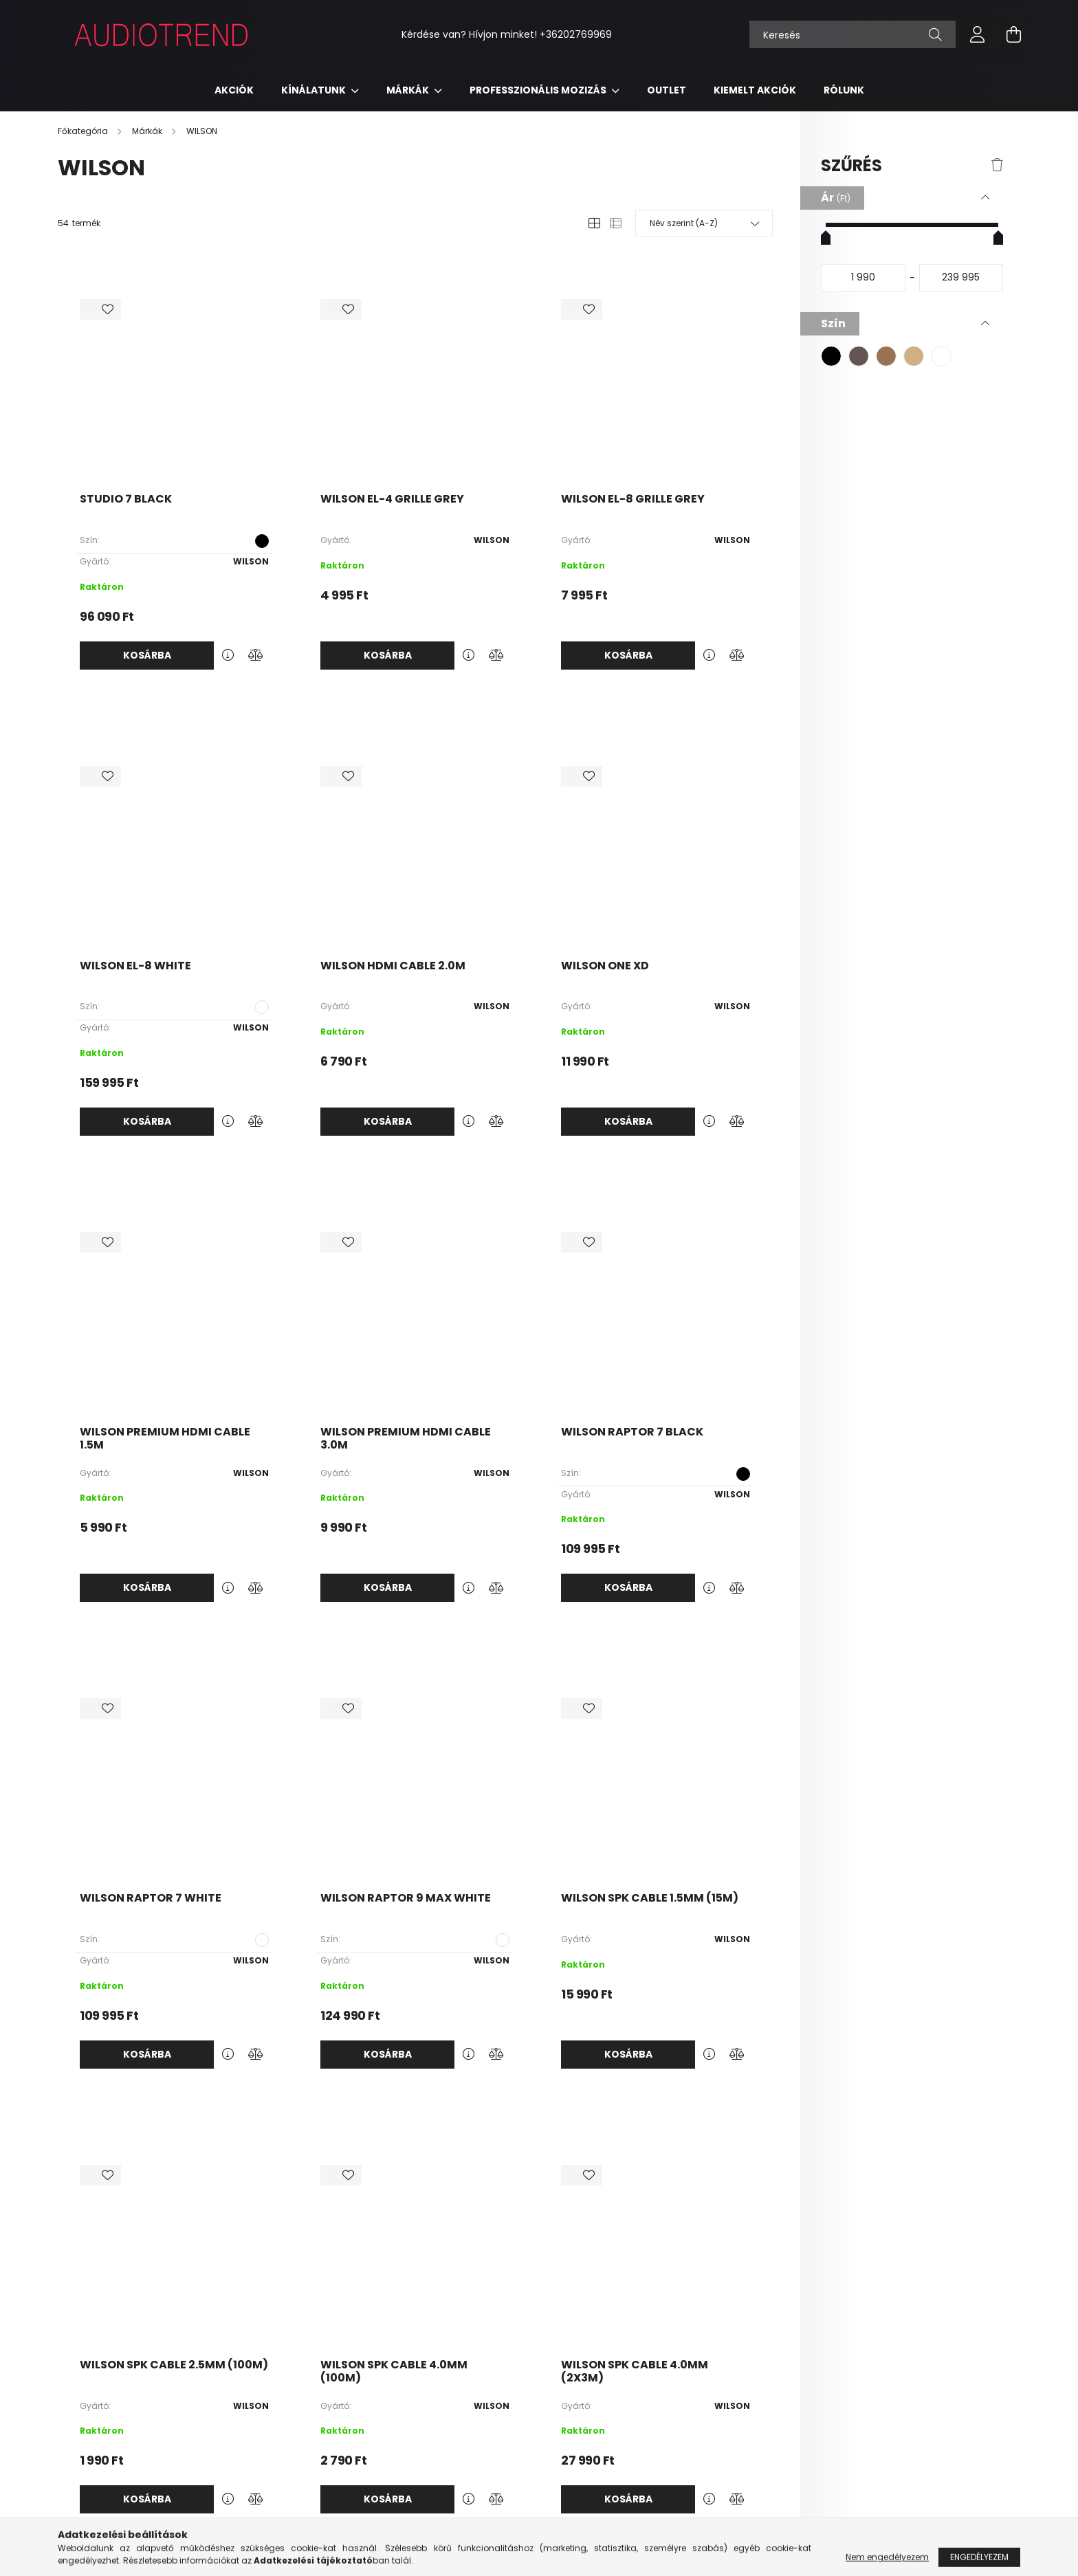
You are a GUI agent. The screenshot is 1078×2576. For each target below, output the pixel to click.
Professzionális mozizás (539, 90)
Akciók (234, 90)
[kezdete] (863, 277)
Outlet (666, 90)
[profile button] (977, 34)
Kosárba (147, 655)
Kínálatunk (314, 90)
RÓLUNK (844, 90)
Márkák (408, 90)
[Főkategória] (84, 131)
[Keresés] (852, 34)
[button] (831, 356)
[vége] (961, 277)
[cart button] (1013, 34)
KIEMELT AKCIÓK (755, 90)
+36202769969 (576, 34)
